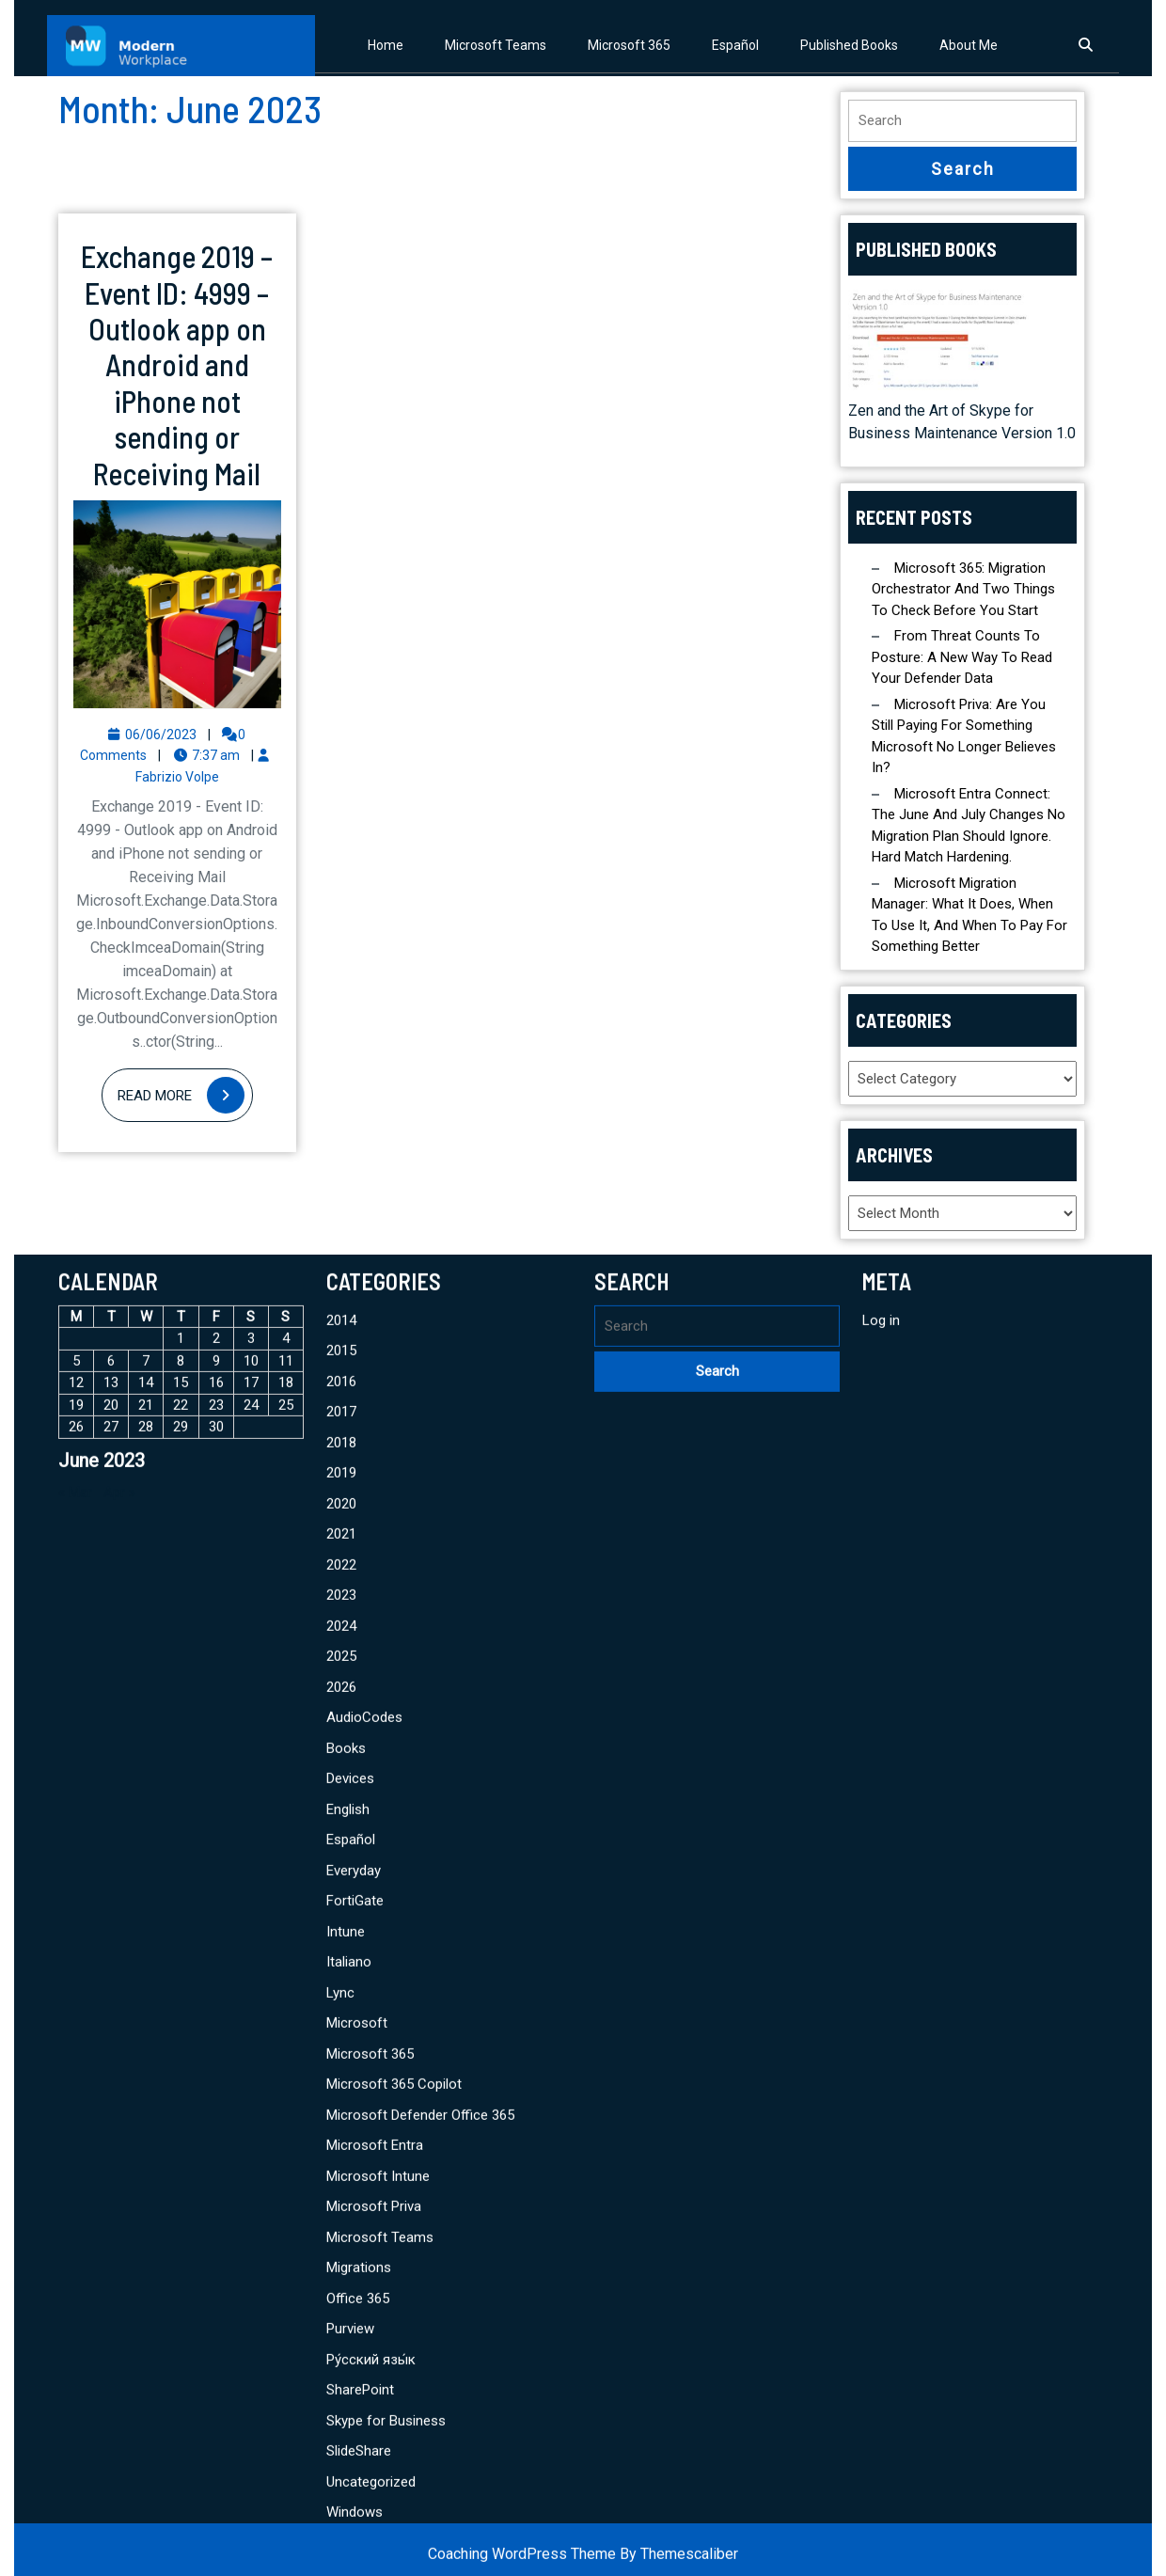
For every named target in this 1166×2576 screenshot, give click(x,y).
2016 (341, 2194)
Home (385, 45)
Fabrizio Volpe (177, 776)
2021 (341, 2347)
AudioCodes (364, 2530)
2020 (341, 2316)
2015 (341, 2164)
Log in (881, 2133)
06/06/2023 (161, 734)
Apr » (119, 2305)
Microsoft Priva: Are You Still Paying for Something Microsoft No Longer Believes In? (964, 736)
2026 (341, 2499)
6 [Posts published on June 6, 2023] (111, 2173)
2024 (341, 2438)
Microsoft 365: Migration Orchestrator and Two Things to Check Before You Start (963, 589)
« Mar (75, 2305)
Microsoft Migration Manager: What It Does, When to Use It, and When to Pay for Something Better (969, 915)
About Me (968, 45)
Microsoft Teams (495, 45)
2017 (341, 2225)
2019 (341, 2286)
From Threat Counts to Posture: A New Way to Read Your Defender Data (962, 657)
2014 (341, 2133)
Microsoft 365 (629, 45)
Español (735, 45)
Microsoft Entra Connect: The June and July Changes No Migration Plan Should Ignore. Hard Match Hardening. (968, 825)
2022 (341, 2377)
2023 (341, 2408)
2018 (341, 2255)
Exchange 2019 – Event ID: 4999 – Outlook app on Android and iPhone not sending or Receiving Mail (177, 364)
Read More (185, 1096)
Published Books (849, 45)
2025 (341, 2469)
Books (346, 2560)
